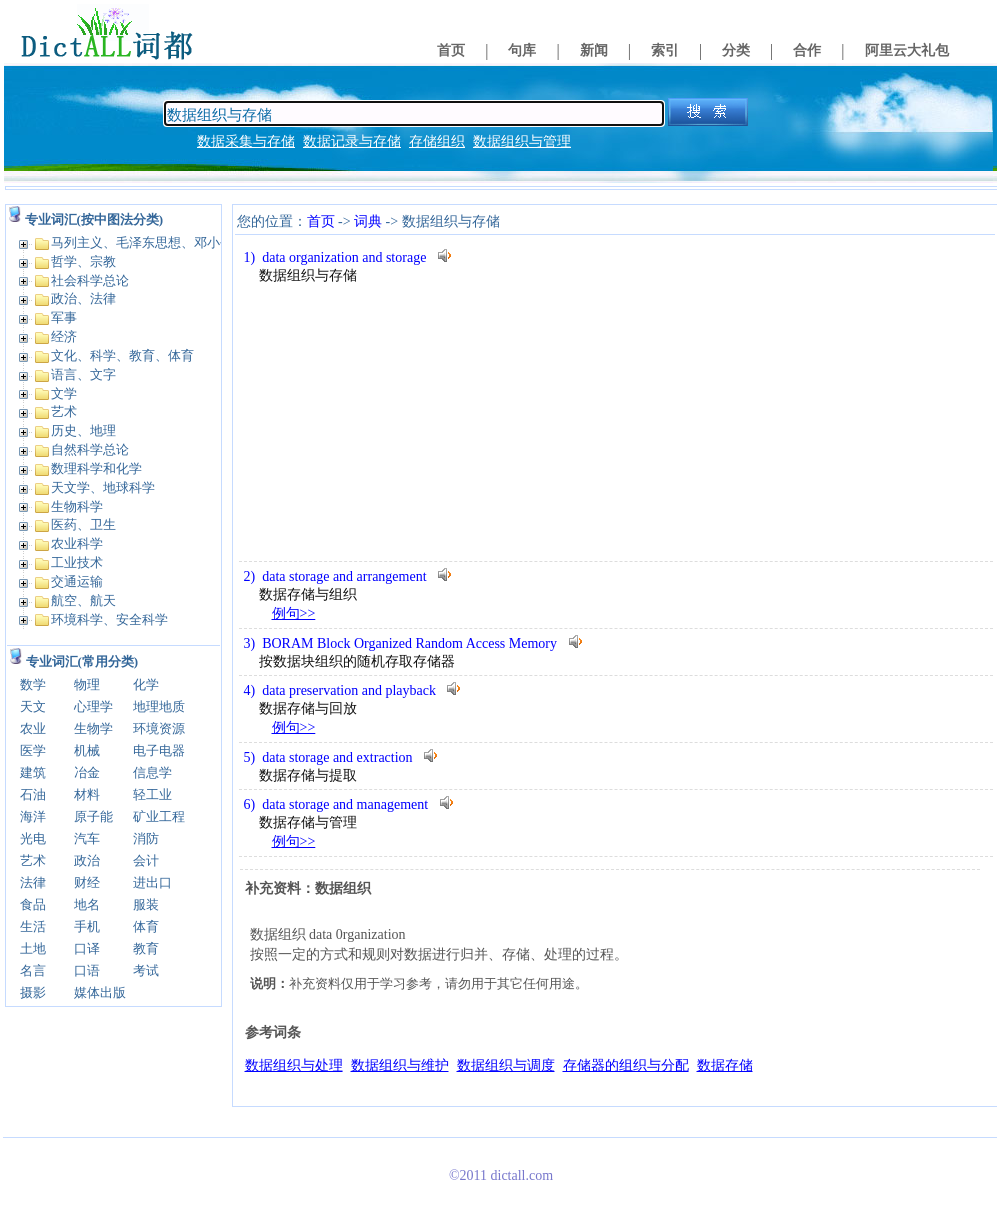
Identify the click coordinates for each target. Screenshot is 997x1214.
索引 (665, 50)
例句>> (294, 613)
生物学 (93, 728)
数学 (33, 684)
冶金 (87, 772)
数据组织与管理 (522, 141)
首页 (451, 50)
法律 (33, 882)
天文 (33, 706)
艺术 (33, 860)
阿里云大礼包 (907, 50)
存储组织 (437, 141)
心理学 (93, 706)
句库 (522, 50)
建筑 (33, 772)
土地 (33, 948)
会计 (146, 860)
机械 (87, 750)
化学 (146, 684)
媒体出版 (100, 992)
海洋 (33, 816)
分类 (736, 50)
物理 (87, 684)
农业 (33, 728)
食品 (33, 904)
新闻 (594, 50)
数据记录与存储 (352, 141)
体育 (146, 926)
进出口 (152, 882)
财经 (87, 882)
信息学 (152, 772)
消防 (146, 838)
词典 (368, 221)
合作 (807, 50)
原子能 (93, 816)
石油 (33, 794)
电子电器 (159, 750)
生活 (33, 926)
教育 (146, 948)
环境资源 (159, 728)
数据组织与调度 (506, 1065)
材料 (87, 794)
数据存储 (725, 1065)
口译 (87, 948)
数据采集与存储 (246, 141)
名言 (33, 970)
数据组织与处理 (294, 1065)
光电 (33, 838)
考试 (146, 970)
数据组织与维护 (400, 1065)
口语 (87, 970)
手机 (87, 926)
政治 (87, 860)
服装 (146, 904)
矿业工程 (159, 816)
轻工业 (152, 794)
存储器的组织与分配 (626, 1065)
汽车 (87, 838)
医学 (33, 750)
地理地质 (159, 706)
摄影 (33, 992)
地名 (87, 904)
